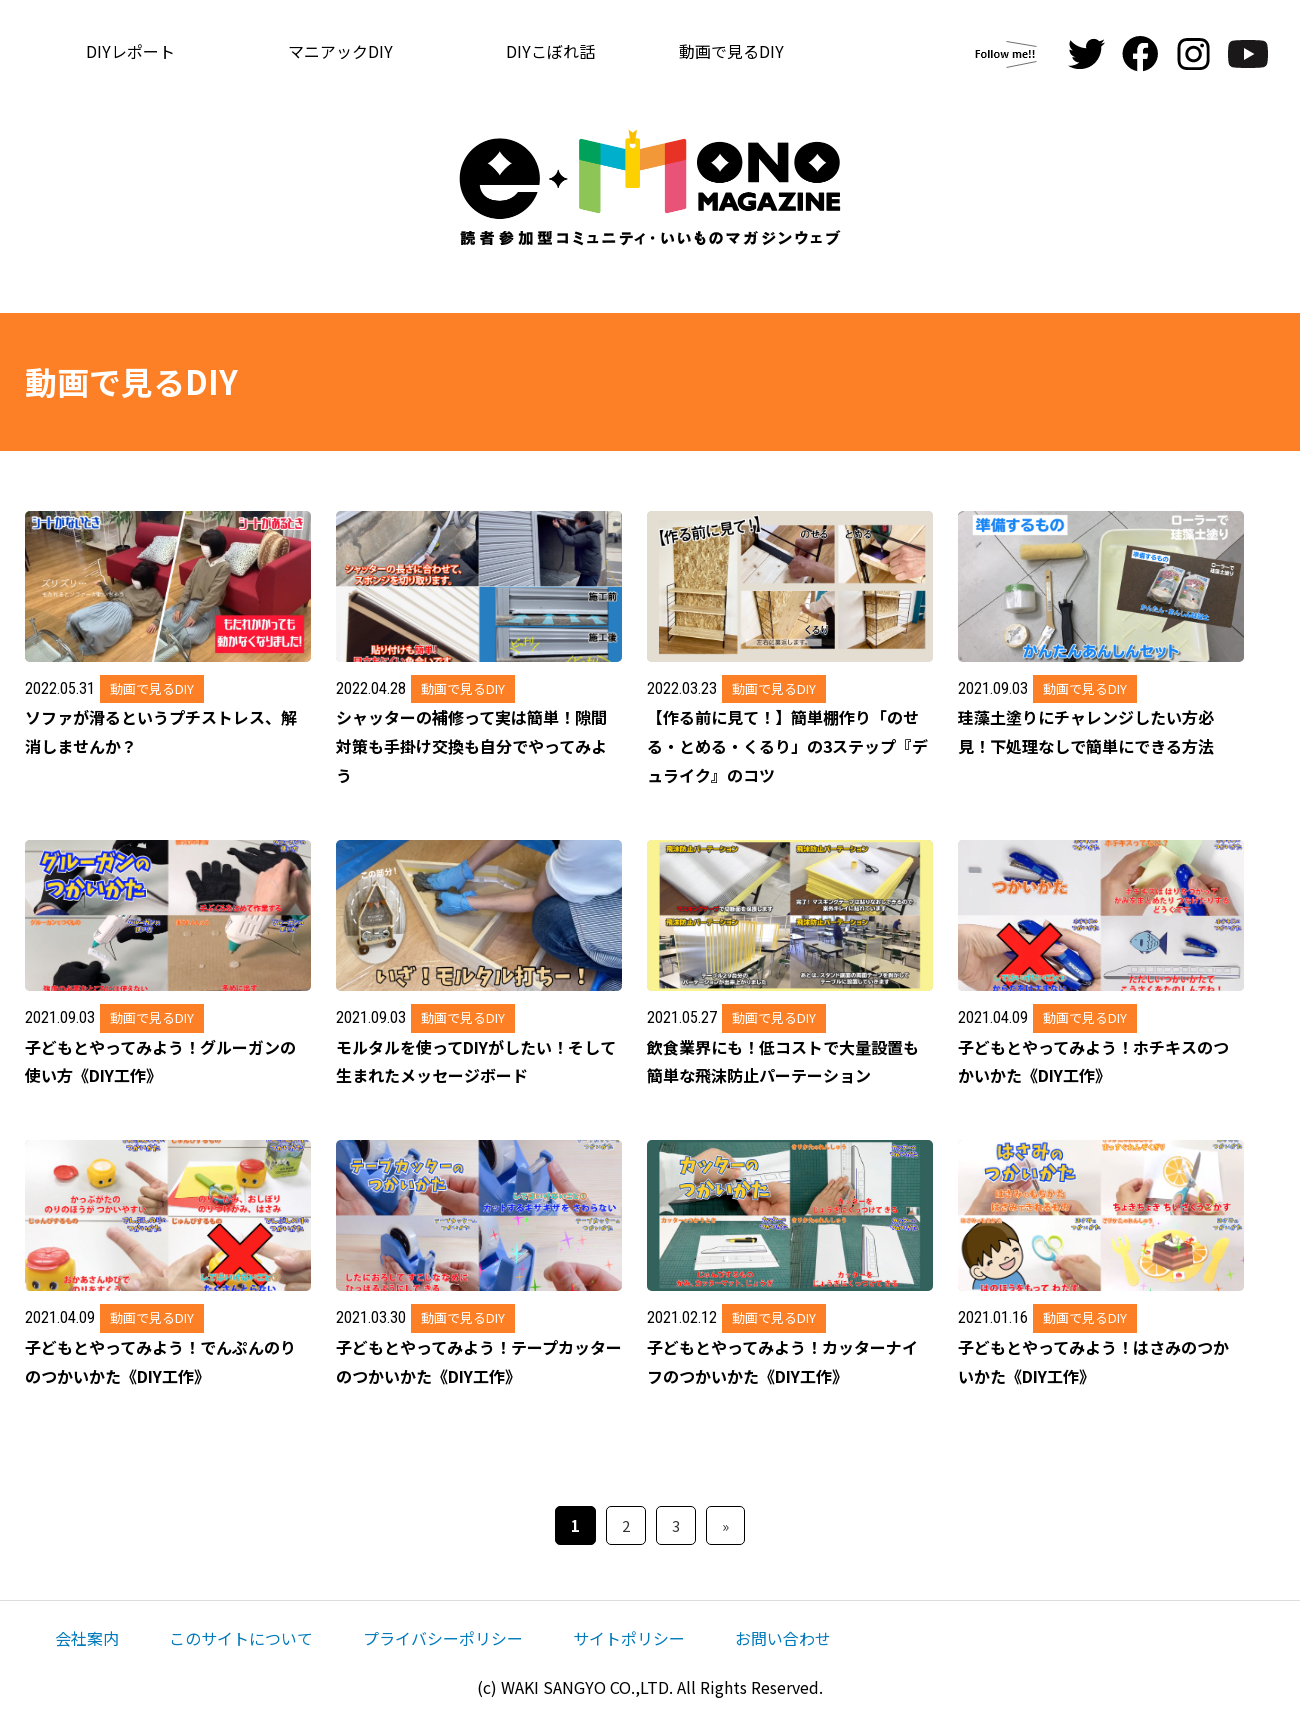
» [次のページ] (725, 1525)
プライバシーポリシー (443, 1638)
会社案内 (87, 1638)
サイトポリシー (629, 1638)
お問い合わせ (783, 1638)
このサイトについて (241, 1638)
